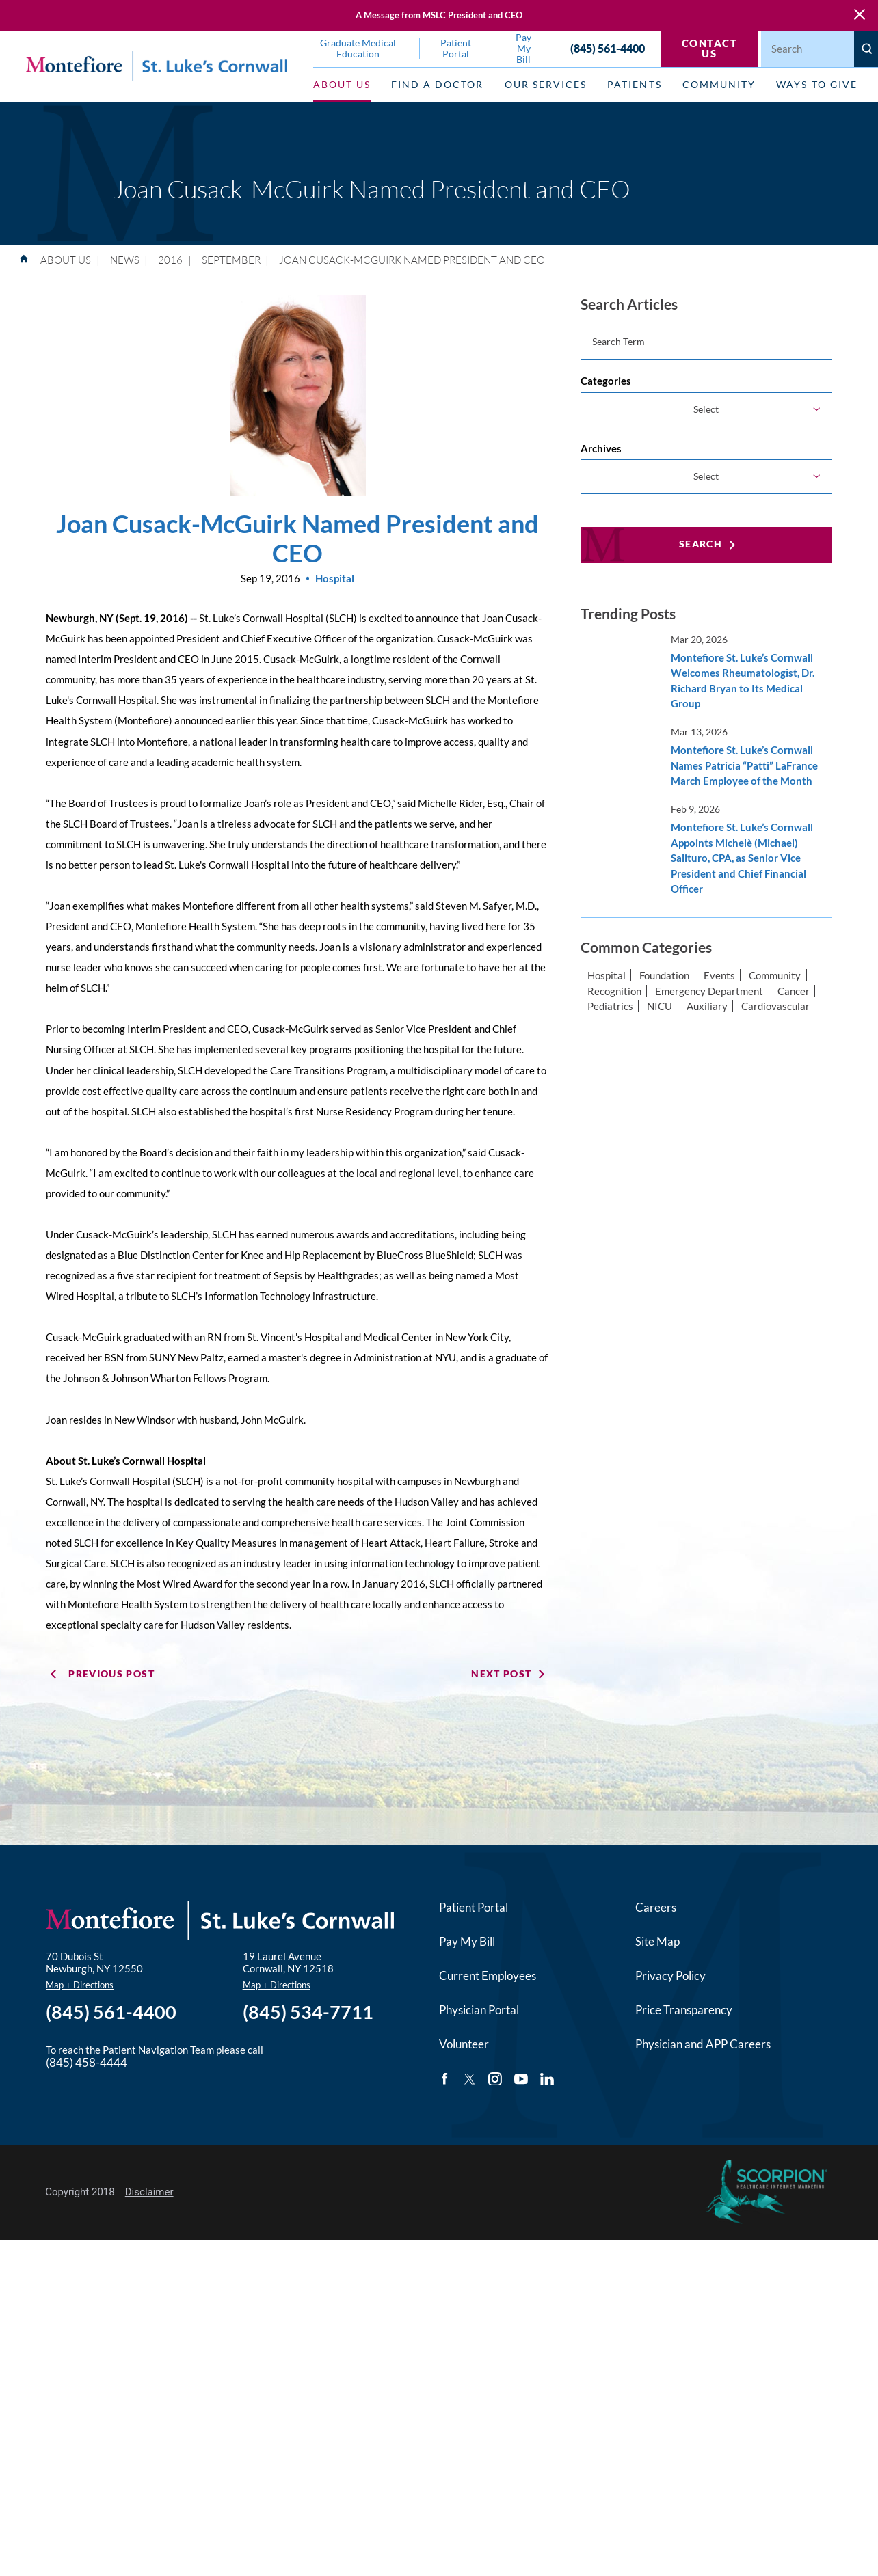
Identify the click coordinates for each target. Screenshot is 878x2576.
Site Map (657, 1942)
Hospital (606, 975)
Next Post (501, 1673)
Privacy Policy (670, 1976)
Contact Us (710, 48)
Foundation (664, 975)
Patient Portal (473, 1907)
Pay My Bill (467, 1942)
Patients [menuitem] (634, 84)
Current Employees (487, 1976)
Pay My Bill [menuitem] (523, 48)
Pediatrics (610, 1006)
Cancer (793, 991)
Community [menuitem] (719, 84)
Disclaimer (149, 2192)
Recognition (614, 991)
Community (775, 975)
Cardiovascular (775, 1006)
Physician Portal (479, 2010)
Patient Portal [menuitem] (455, 48)
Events (719, 975)
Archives (601, 448)
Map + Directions (80, 1984)
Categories (606, 381)
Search (700, 544)
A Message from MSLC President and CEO (439, 15)
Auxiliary (707, 1006)
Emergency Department (709, 991)
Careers (655, 1907)
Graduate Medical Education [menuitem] (358, 48)
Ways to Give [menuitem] (816, 84)
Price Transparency (683, 2010)
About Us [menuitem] (342, 84)
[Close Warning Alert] (859, 15)
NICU (659, 1006)
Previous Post (111, 1673)
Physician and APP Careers (703, 2044)
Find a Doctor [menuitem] (437, 84)
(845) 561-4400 (607, 48)
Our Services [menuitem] (546, 84)
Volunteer (464, 2044)
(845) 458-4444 (86, 2063)
